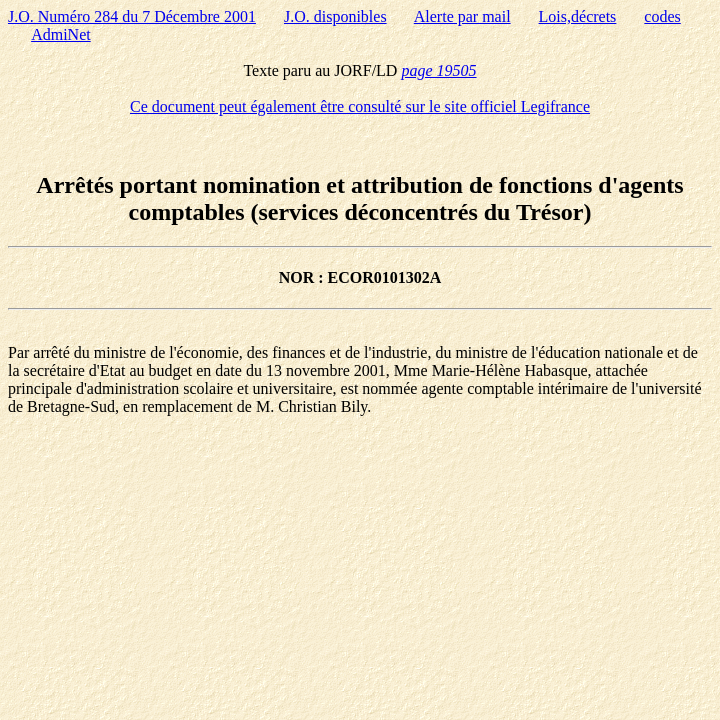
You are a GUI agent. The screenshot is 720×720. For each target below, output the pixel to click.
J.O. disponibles (335, 16)
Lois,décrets (578, 16)
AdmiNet (61, 34)
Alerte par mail (462, 16)
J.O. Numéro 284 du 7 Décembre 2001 (132, 16)
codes (662, 16)
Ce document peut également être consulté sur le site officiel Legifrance (360, 106)
